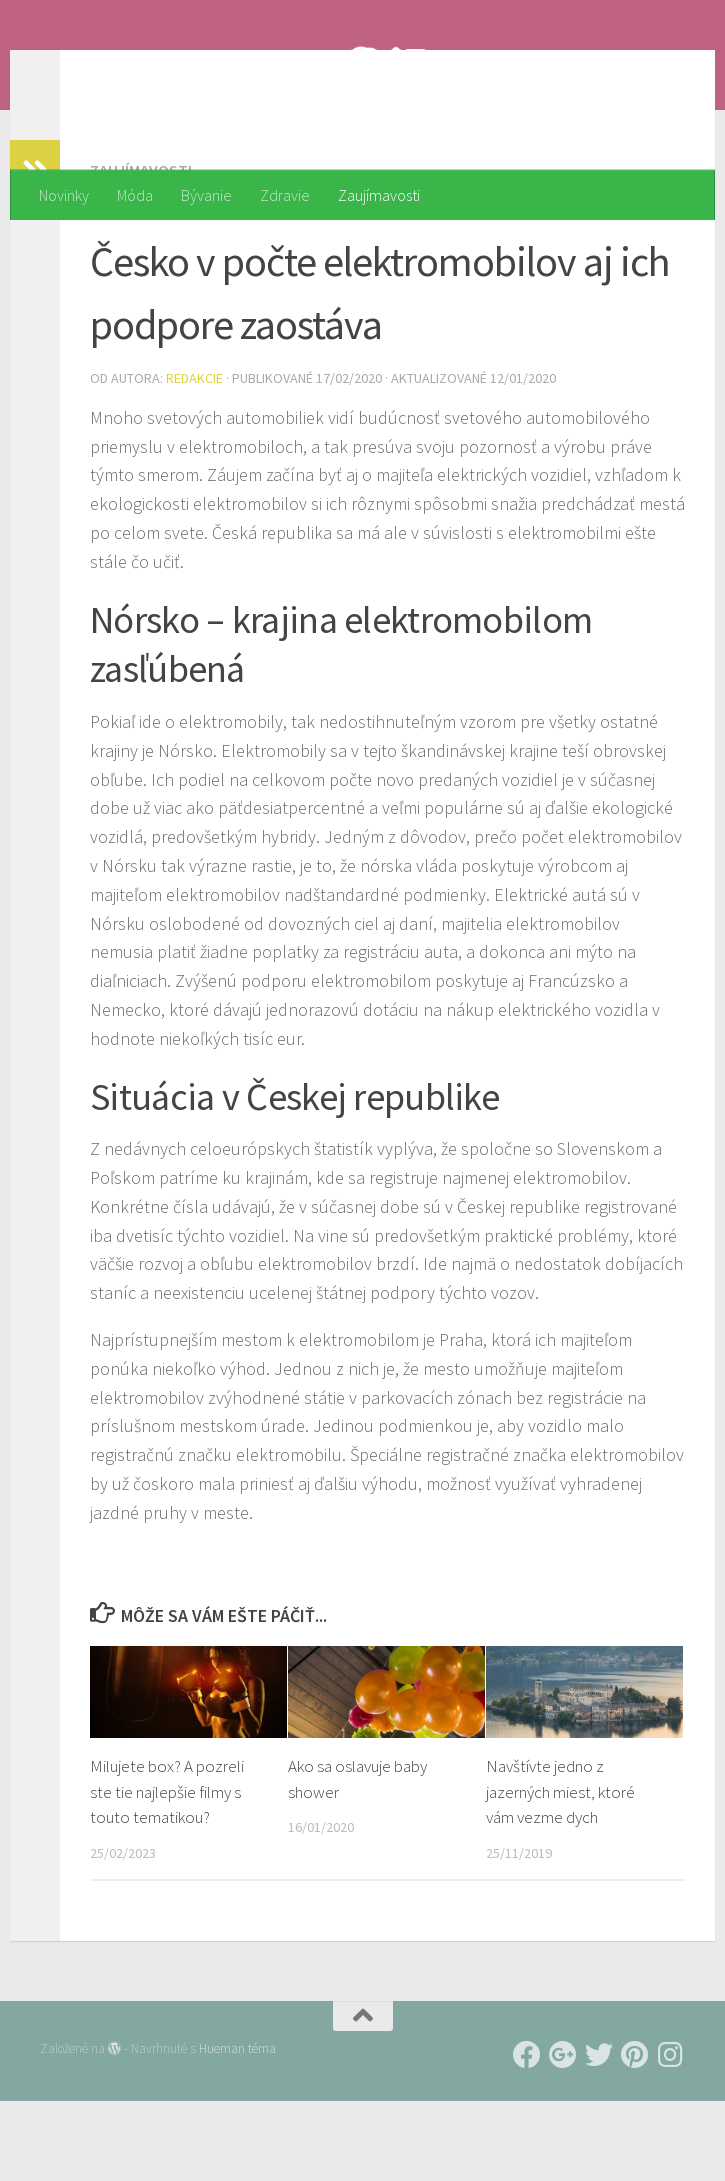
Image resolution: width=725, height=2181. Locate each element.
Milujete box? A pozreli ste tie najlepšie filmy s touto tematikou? (167, 1871)
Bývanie (206, 195)
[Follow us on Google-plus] (563, 2135)
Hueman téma (237, 2128)
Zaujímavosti (379, 195)
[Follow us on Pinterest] (635, 2135)
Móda (135, 195)
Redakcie (194, 458)
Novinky (64, 195)
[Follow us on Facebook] (527, 2135)
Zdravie (285, 195)
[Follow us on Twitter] (599, 2135)
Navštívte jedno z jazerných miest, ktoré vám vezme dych (560, 1871)
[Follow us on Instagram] (671, 2135)
